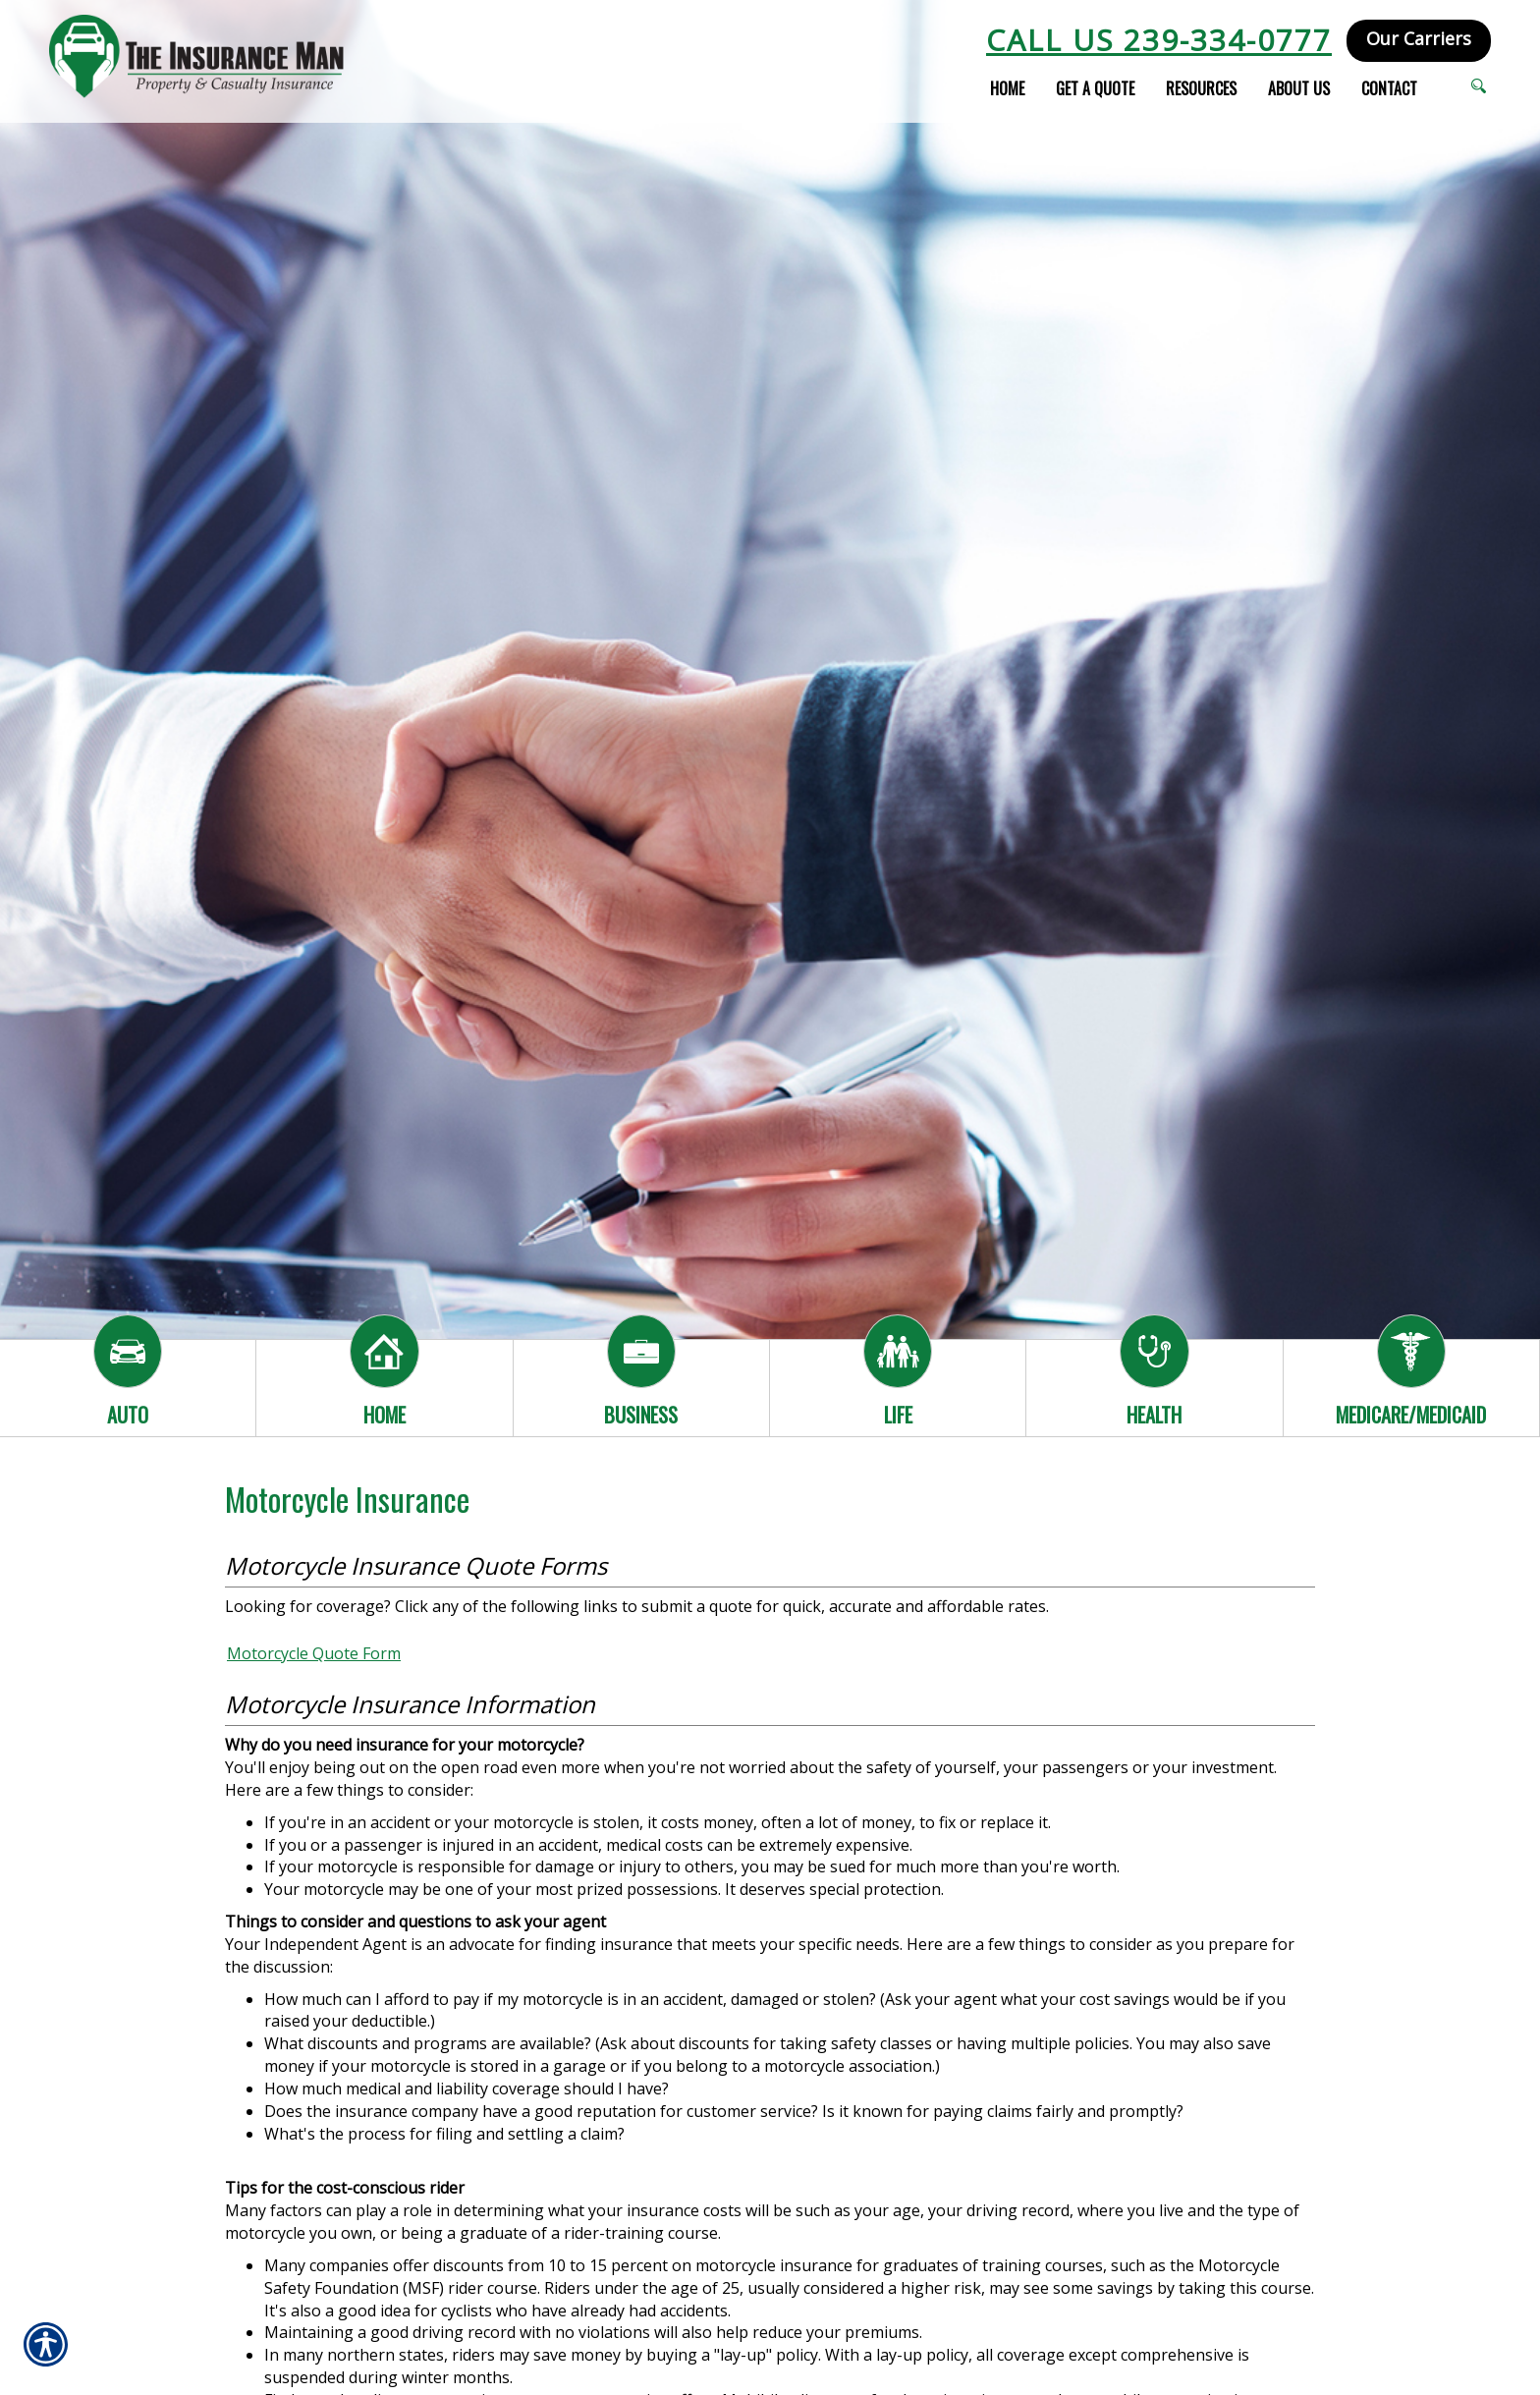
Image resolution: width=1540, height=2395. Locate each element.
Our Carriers (1418, 38)
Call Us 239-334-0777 (1159, 40)
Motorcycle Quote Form (314, 1653)
